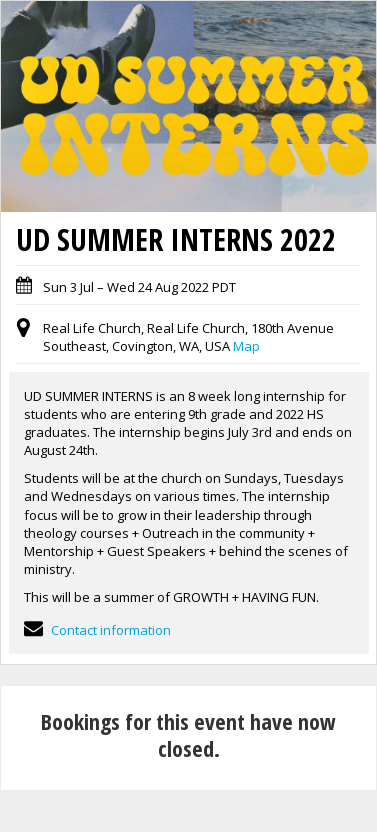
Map (246, 346)
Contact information (97, 630)
